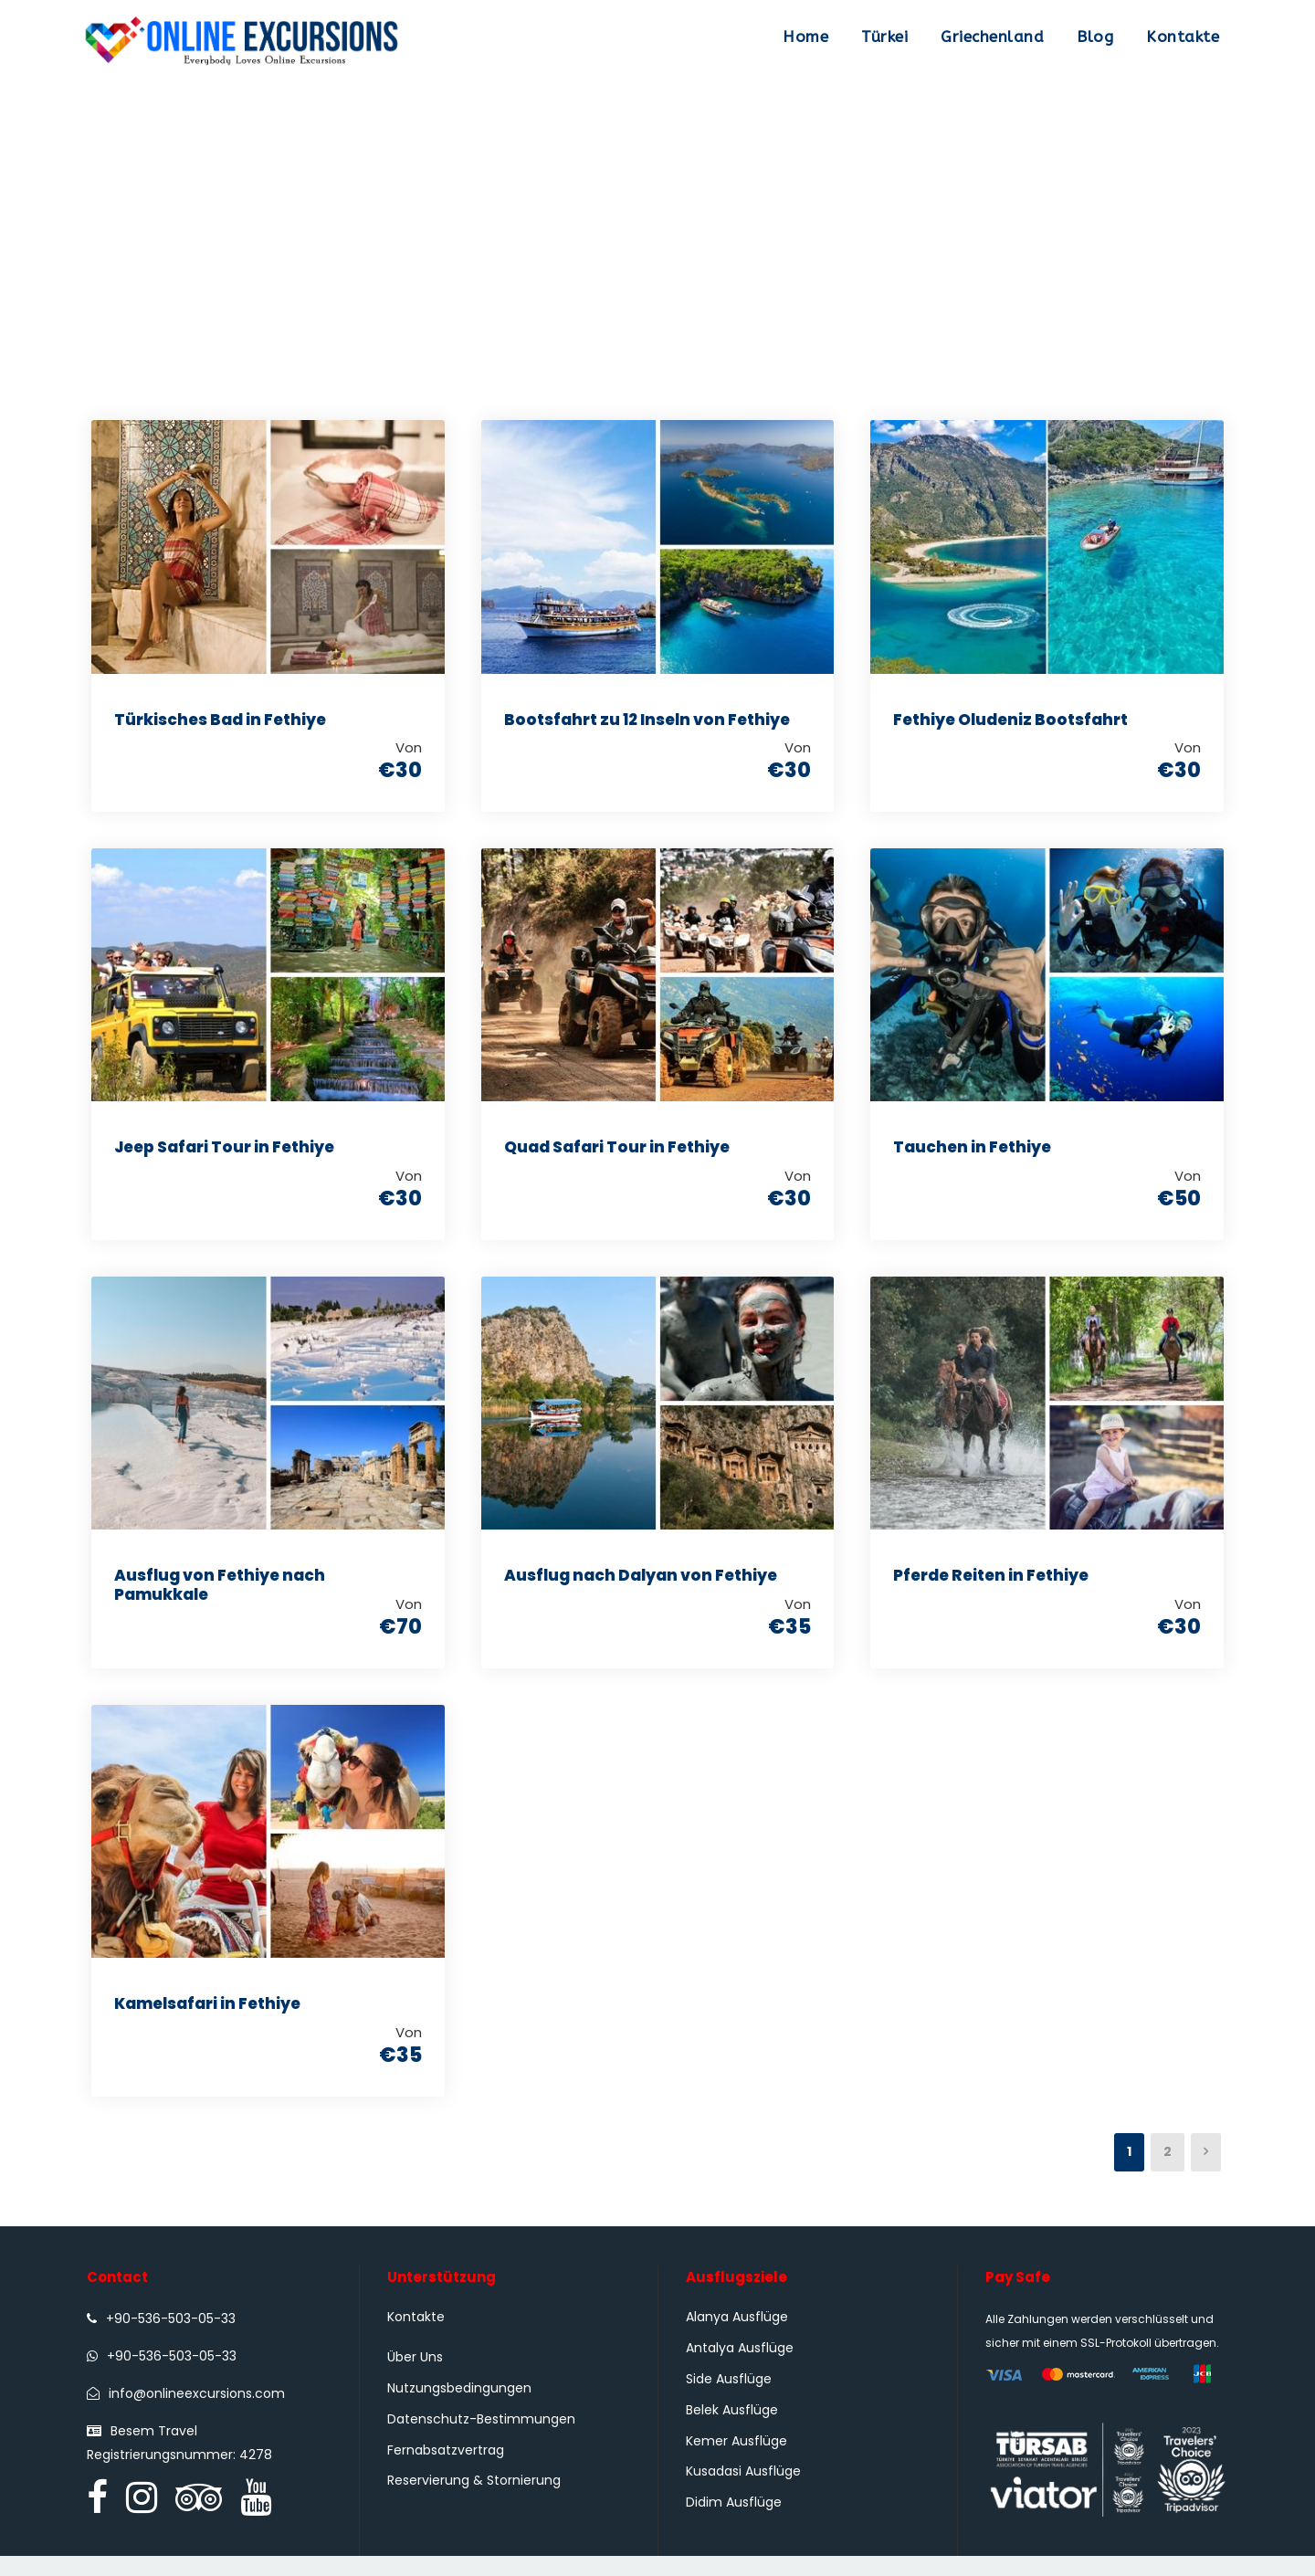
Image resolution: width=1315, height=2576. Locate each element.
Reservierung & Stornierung (474, 2500)
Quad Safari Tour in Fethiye (617, 1152)
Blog (1095, 36)
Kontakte (1182, 36)
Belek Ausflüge (732, 2429)
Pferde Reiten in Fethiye (991, 1585)
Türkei (884, 36)
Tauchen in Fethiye (972, 1152)
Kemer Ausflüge (736, 2460)
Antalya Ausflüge (740, 2367)
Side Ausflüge (729, 2398)
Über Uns (415, 2376)
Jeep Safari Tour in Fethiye (224, 1152)
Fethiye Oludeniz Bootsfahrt (1010, 720)
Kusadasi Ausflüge (743, 2491)
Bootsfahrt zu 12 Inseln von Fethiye (647, 720)
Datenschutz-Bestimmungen (481, 2438)
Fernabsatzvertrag (445, 2469)
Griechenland (992, 36)
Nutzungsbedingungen (459, 2407)
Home (805, 36)
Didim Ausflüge (734, 2521)
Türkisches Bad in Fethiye (220, 720)
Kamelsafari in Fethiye (207, 2018)
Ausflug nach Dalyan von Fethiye (640, 1585)
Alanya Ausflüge (737, 2337)
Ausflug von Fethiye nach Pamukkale (219, 1594)
